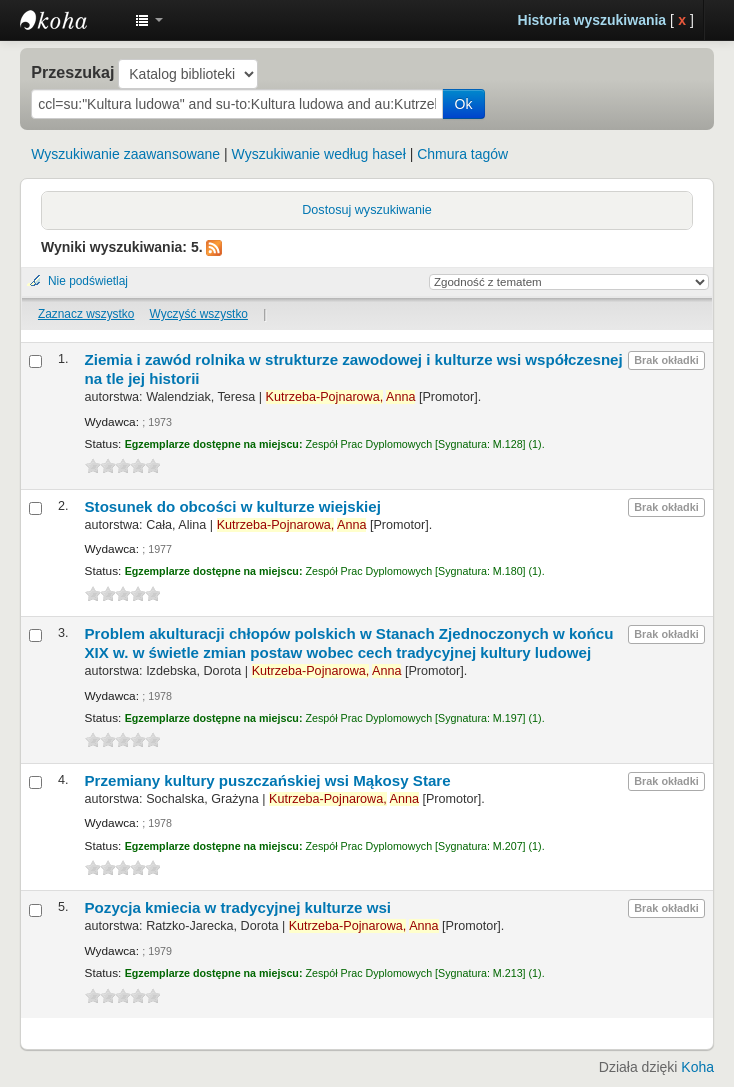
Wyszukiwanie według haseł (319, 154)
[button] (149, 20)
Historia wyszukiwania (592, 20)
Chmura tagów (462, 154)
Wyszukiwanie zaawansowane (125, 154)
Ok (464, 104)
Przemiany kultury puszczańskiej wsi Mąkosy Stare (268, 780)
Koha (697, 1067)
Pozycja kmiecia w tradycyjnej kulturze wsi (238, 907)
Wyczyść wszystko (199, 314)
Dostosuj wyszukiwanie (367, 210)
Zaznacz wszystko (86, 314)
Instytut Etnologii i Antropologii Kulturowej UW (70, 20)
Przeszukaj (72, 72)
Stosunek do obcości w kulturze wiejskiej (233, 506)
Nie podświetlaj (88, 281)
